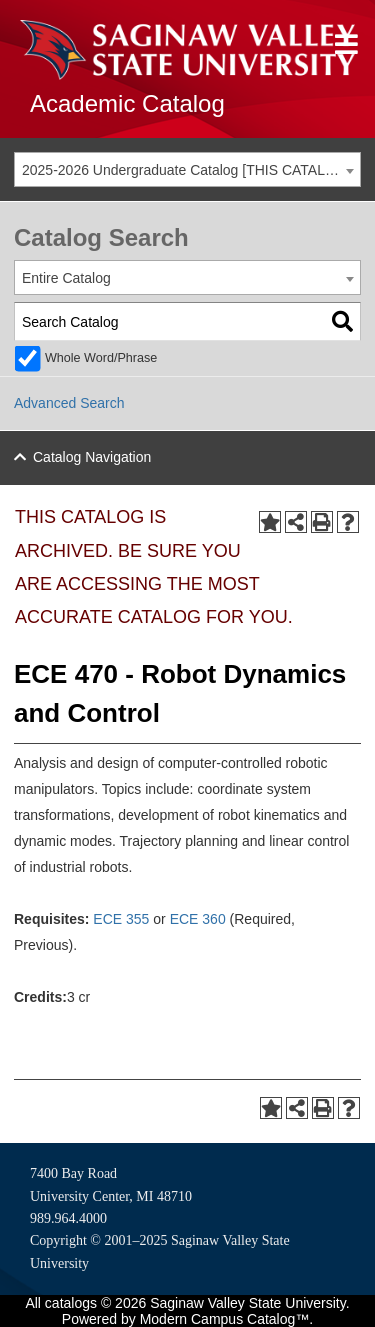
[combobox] (187, 169)
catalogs (71, 1303)
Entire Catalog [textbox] (66, 278)
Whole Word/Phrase (101, 358)
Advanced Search (69, 403)
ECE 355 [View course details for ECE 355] (121, 919)
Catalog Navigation (92, 457)
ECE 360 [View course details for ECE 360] (198, 919)
